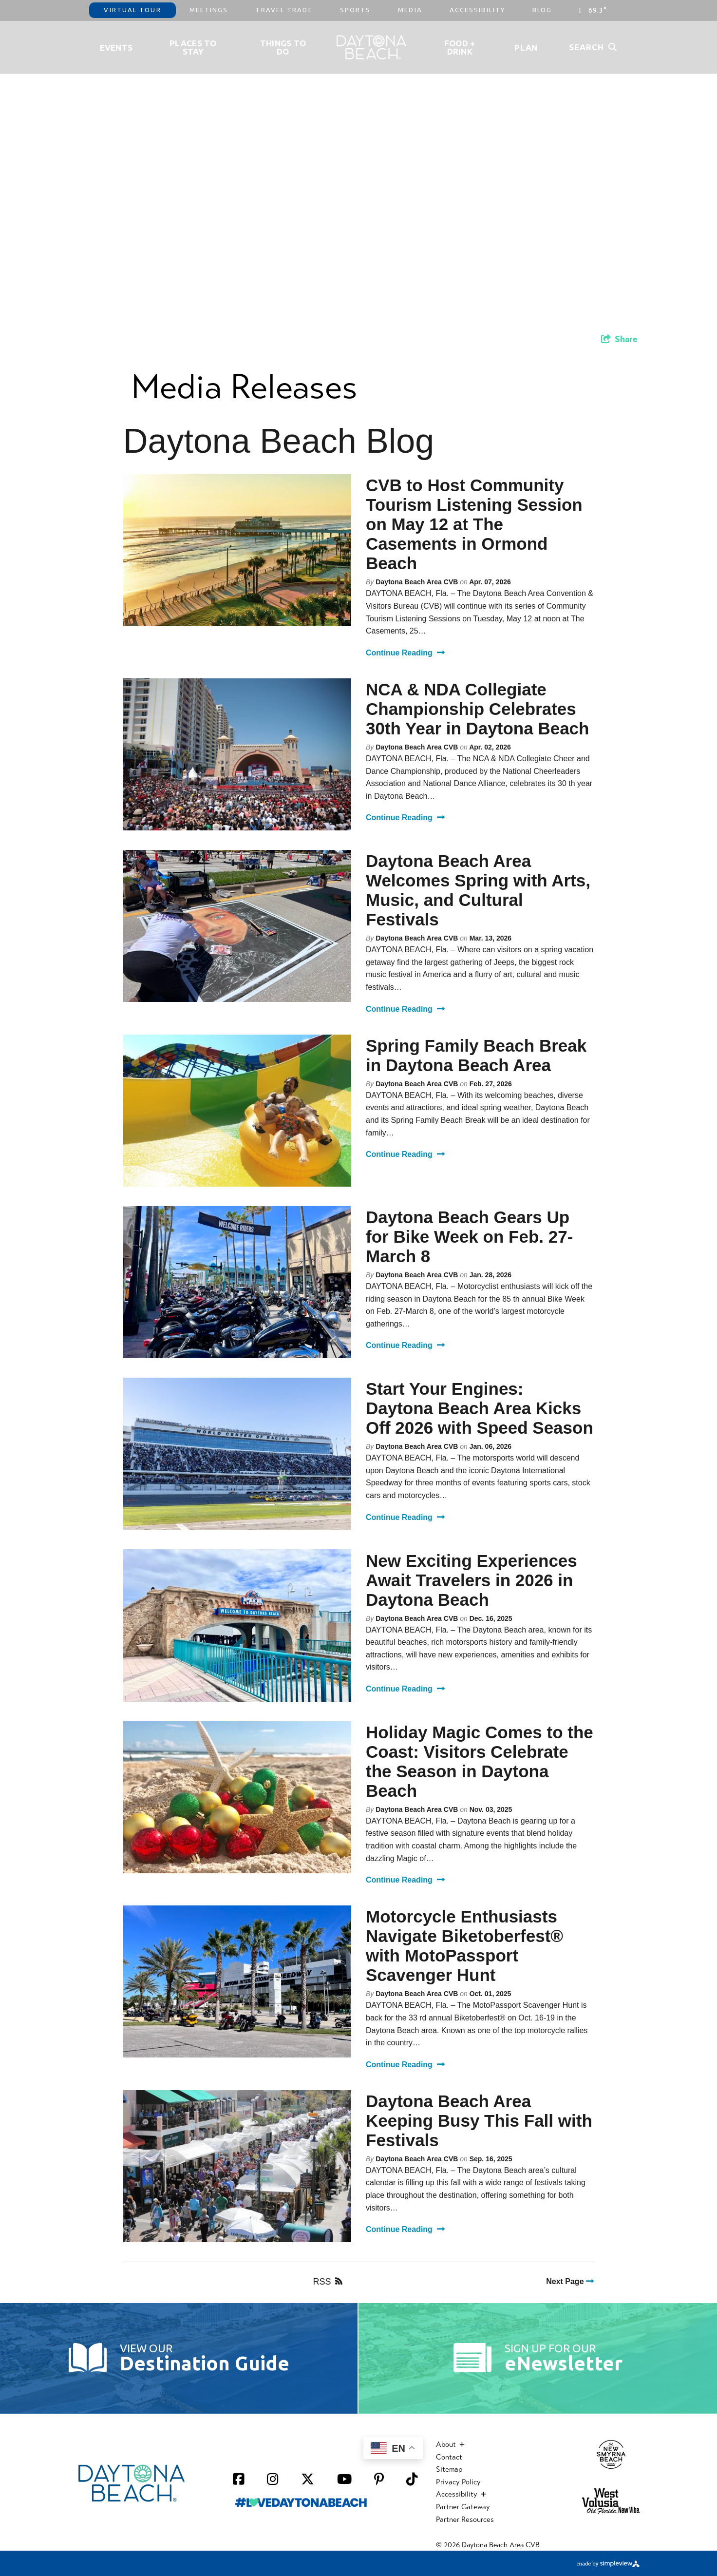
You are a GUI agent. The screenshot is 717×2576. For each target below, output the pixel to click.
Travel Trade (283, 9)
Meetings (208, 9)
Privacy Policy (458, 2482)
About (450, 2444)
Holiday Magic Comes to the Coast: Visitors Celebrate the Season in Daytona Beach (479, 1761)
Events (116, 47)
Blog (542, 9)
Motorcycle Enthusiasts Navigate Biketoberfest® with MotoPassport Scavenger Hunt (464, 1945)
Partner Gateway (463, 2506)
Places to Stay (193, 47)
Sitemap (449, 2469)
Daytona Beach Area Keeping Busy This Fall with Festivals (479, 2121)
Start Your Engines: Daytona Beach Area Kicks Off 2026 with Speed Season (479, 1408)
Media (410, 9)
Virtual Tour (132, 9)
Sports (355, 9)
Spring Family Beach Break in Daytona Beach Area (476, 1055)
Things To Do (283, 47)
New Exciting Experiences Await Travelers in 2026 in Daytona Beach (471, 1580)
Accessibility (477, 9)
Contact (449, 2457)
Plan (525, 47)
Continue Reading (405, 653)
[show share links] (619, 339)
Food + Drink (459, 47)
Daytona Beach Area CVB (417, 582)
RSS (327, 2282)
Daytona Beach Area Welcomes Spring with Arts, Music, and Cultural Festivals (478, 890)
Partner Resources (465, 2519)
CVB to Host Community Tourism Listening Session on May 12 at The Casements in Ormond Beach (474, 524)
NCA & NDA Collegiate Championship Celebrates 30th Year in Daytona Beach (477, 709)
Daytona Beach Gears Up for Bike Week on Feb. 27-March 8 (469, 1237)
